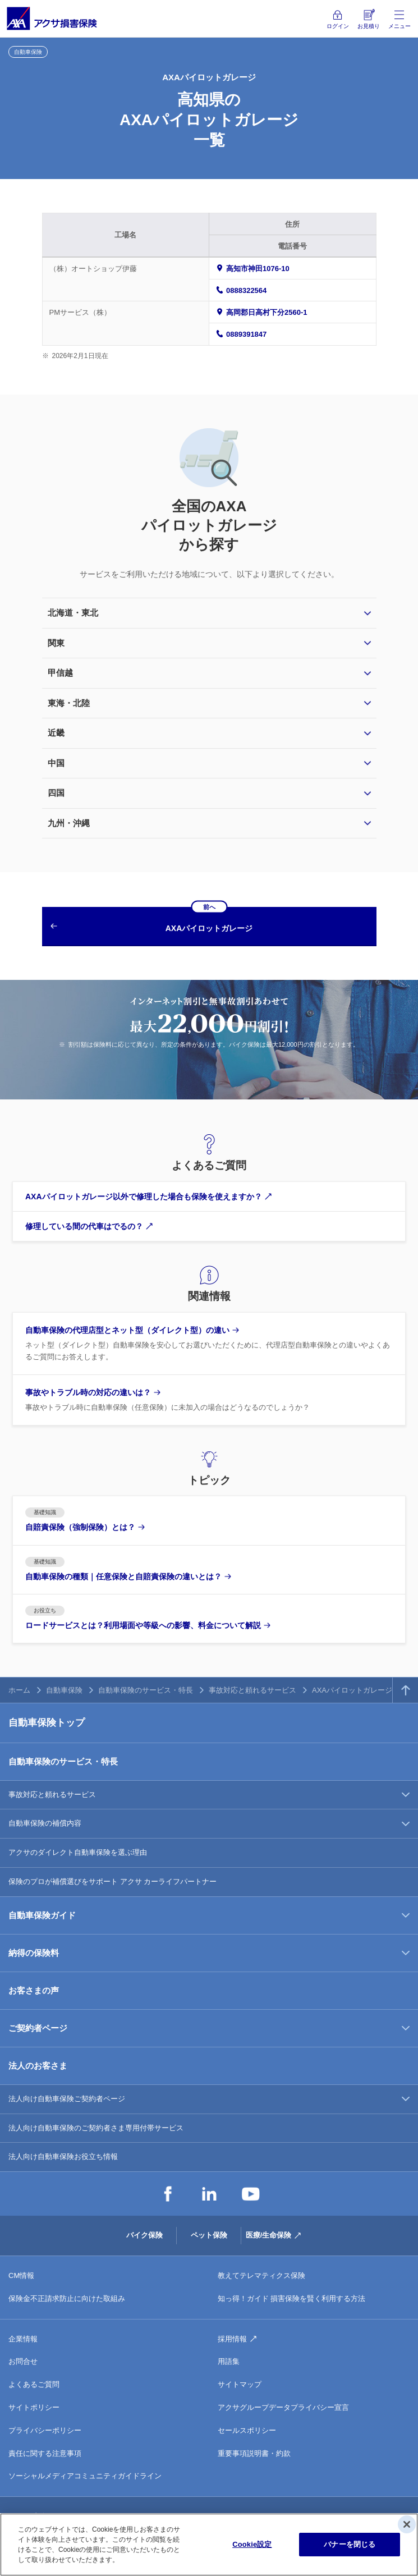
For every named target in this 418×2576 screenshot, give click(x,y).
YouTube (251, 2194)
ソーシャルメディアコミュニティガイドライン (85, 2476)
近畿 (56, 732)
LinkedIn (209, 2194)
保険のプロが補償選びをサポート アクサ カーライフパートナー (112, 1881)
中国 (56, 763)
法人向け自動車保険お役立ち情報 (63, 2156)
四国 (56, 792)
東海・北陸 (69, 703)
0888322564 (246, 290)
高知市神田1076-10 (258, 268)
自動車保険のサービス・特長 (145, 1690)
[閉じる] (407, 2524)
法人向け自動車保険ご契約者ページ (66, 2098)
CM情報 (21, 2275)
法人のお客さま (37, 2065)
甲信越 (60, 672)
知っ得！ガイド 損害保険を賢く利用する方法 (292, 2298)
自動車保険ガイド (42, 1915)
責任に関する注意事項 (44, 2453)
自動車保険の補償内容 (44, 1823)
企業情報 (23, 2339)
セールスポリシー (247, 2430)
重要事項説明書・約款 (254, 2453)
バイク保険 (144, 2235)
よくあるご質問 (33, 2384)
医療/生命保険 (269, 2235)
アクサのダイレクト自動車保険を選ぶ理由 (77, 1852)
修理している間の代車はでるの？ (84, 1226)
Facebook (168, 2194)
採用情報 (232, 2339)
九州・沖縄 (69, 823)
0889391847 (246, 334)
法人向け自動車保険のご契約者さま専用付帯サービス (95, 2128)
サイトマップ (239, 2384)
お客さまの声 (33, 1990)
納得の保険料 (33, 1953)
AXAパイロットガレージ (352, 1690)
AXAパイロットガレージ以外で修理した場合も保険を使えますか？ (143, 1196)
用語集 (229, 2361)
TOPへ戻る (405, 1690)
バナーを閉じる (349, 2544)
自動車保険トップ (46, 1722)
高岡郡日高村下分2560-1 (266, 312)
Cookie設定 (252, 2544)
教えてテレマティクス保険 (261, 2275)
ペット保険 (209, 2235)
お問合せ (23, 2361)
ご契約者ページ (37, 2028)
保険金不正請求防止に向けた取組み (66, 2298)
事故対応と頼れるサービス (252, 1690)
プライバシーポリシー (44, 2430)
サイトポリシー (33, 2407)
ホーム (19, 1690)
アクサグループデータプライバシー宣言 (283, 2407)
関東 (56, 643)
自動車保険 (64, 1690)
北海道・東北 (73, 612)
